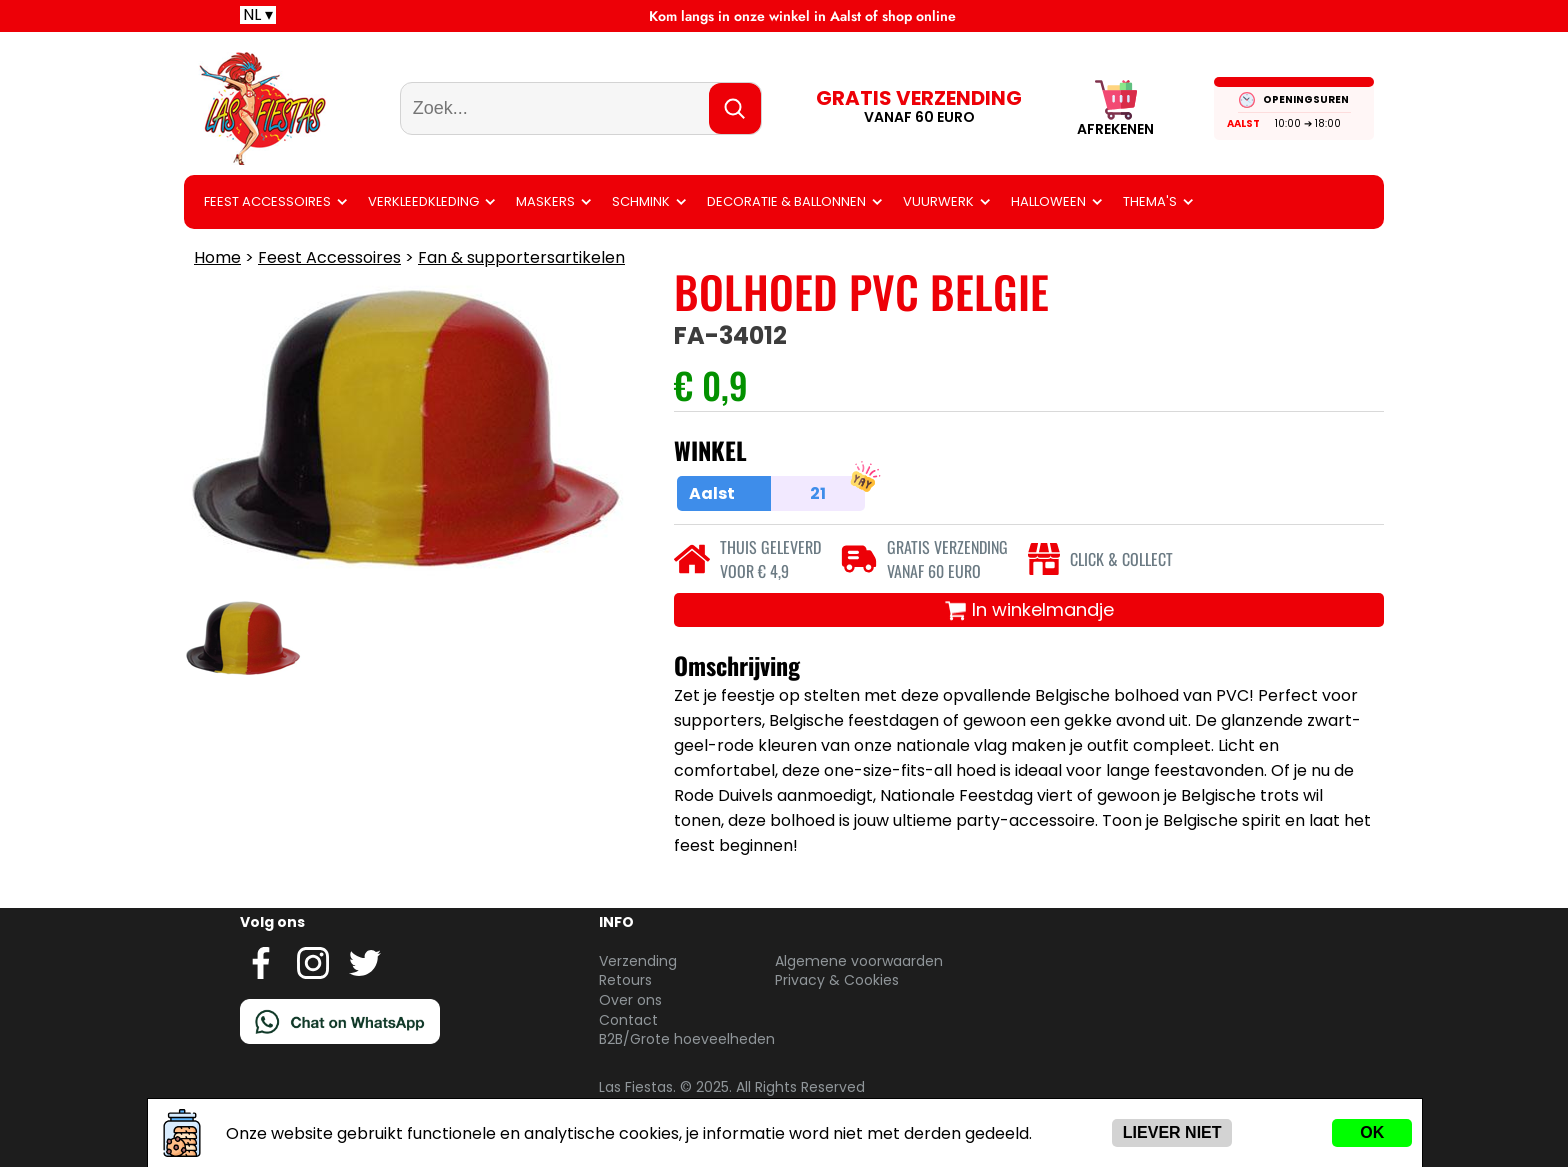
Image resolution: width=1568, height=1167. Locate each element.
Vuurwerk (938, 201)
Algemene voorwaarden (859, 961)
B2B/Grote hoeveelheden (687, 1039)
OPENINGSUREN (1306, 99)
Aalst (1243, 123)
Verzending (638, 961)
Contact (628, 1020)
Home (217, 257)
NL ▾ (258, 15)
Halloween (1048, 201)
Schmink (641, 201)
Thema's (1150, 201)
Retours (625, 980)
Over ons (630, 1000)
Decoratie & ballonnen (786, 201)
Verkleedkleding (423, 201)
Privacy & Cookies (837, 980)
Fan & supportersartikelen (521, 257)
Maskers (545, 201)
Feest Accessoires (267, 201)
